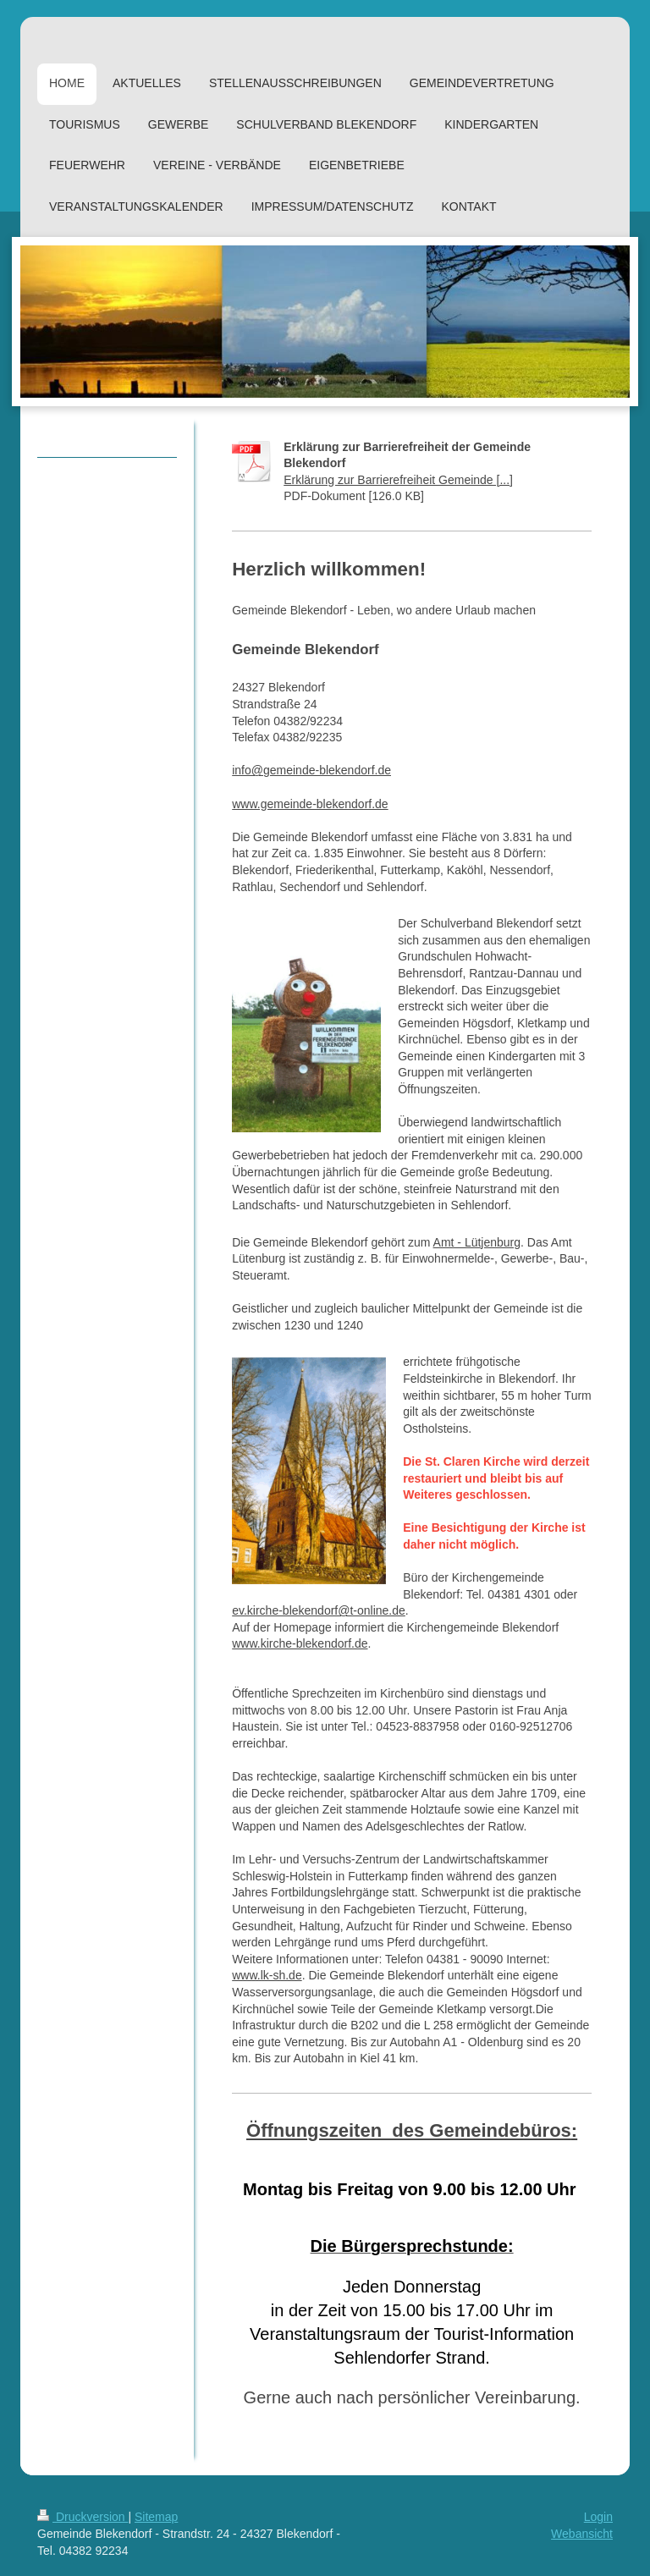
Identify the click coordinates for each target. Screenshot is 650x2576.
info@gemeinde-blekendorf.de (311, 770)
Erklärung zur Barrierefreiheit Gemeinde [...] (398, 480)
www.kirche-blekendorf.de (299, 1643)
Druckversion (82, 2517)
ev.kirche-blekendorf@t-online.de (318, 1610)
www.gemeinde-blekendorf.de (310, 804)
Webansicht (582, 2533)
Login (598, 2517)
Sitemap (156, 2517)
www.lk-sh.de (266, 1975)
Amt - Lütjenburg (477, 1242)
